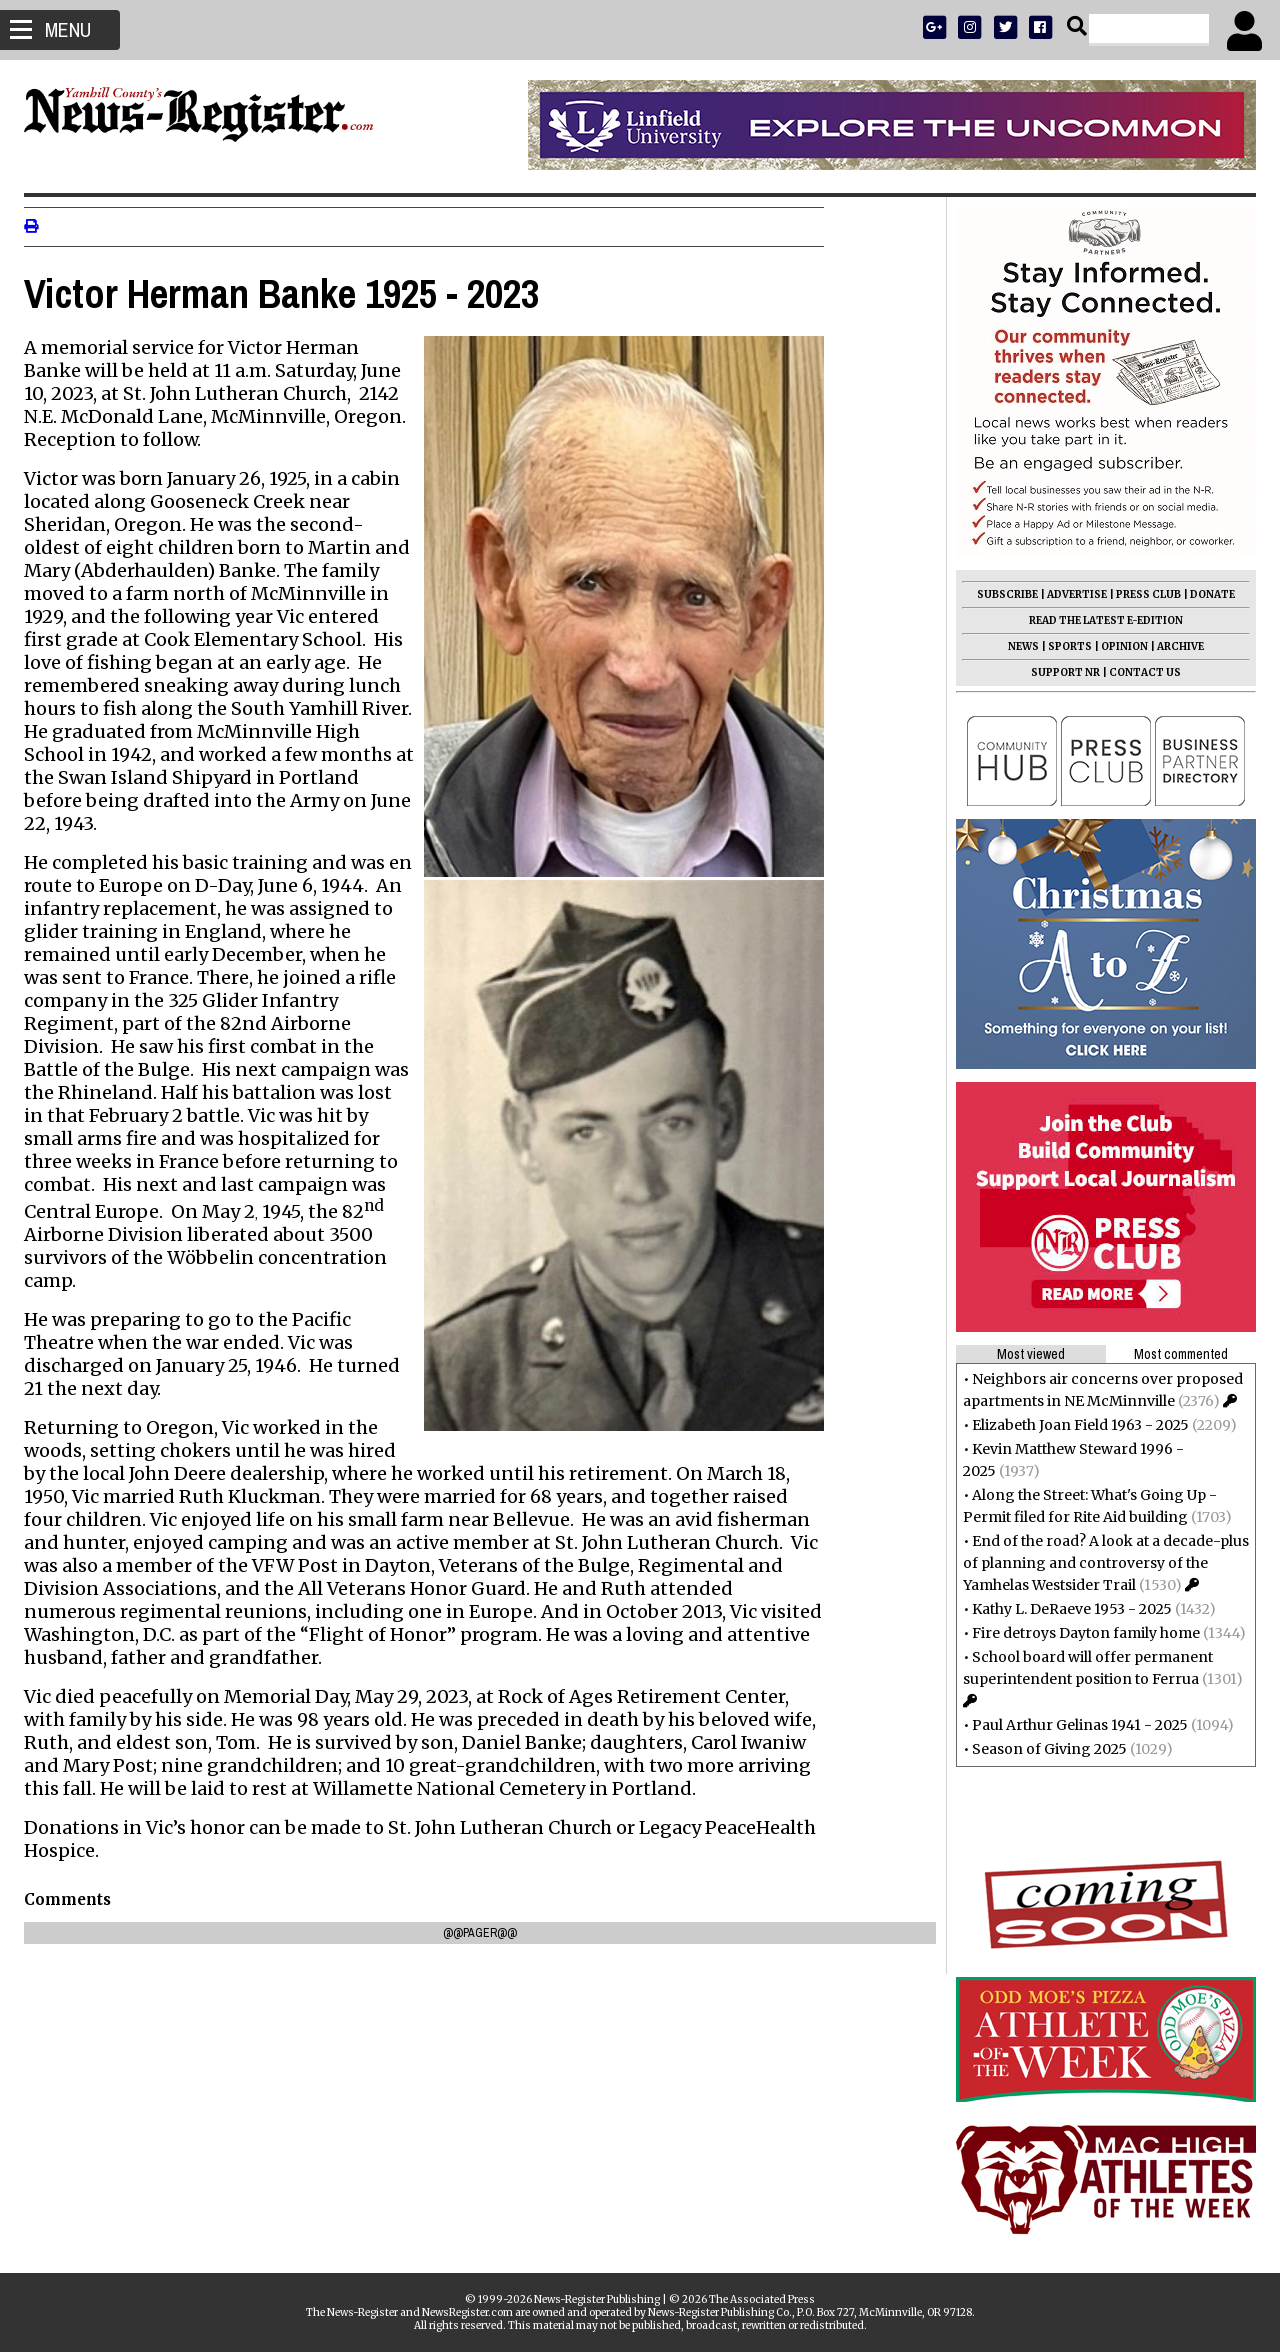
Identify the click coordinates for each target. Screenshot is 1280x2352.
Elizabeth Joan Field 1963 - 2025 (1074, 1425)
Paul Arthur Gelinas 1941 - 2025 (1074, 1725)
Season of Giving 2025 (1043, 1749)
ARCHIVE (1174, 646)
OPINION (1118, 646)
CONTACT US (1139, 672)
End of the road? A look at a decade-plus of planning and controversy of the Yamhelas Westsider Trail (1100, 1563)
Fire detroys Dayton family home (1080, 1633)
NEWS (1017, 646)
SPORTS (1064, 646)
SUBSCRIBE (1001, 594)
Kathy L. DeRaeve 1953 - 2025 (1066, 1609)
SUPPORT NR (1059, 672)
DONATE (1206, 594)
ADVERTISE (1071, 594)
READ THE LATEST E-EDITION (1100, 620)
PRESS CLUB (1142, 594)
